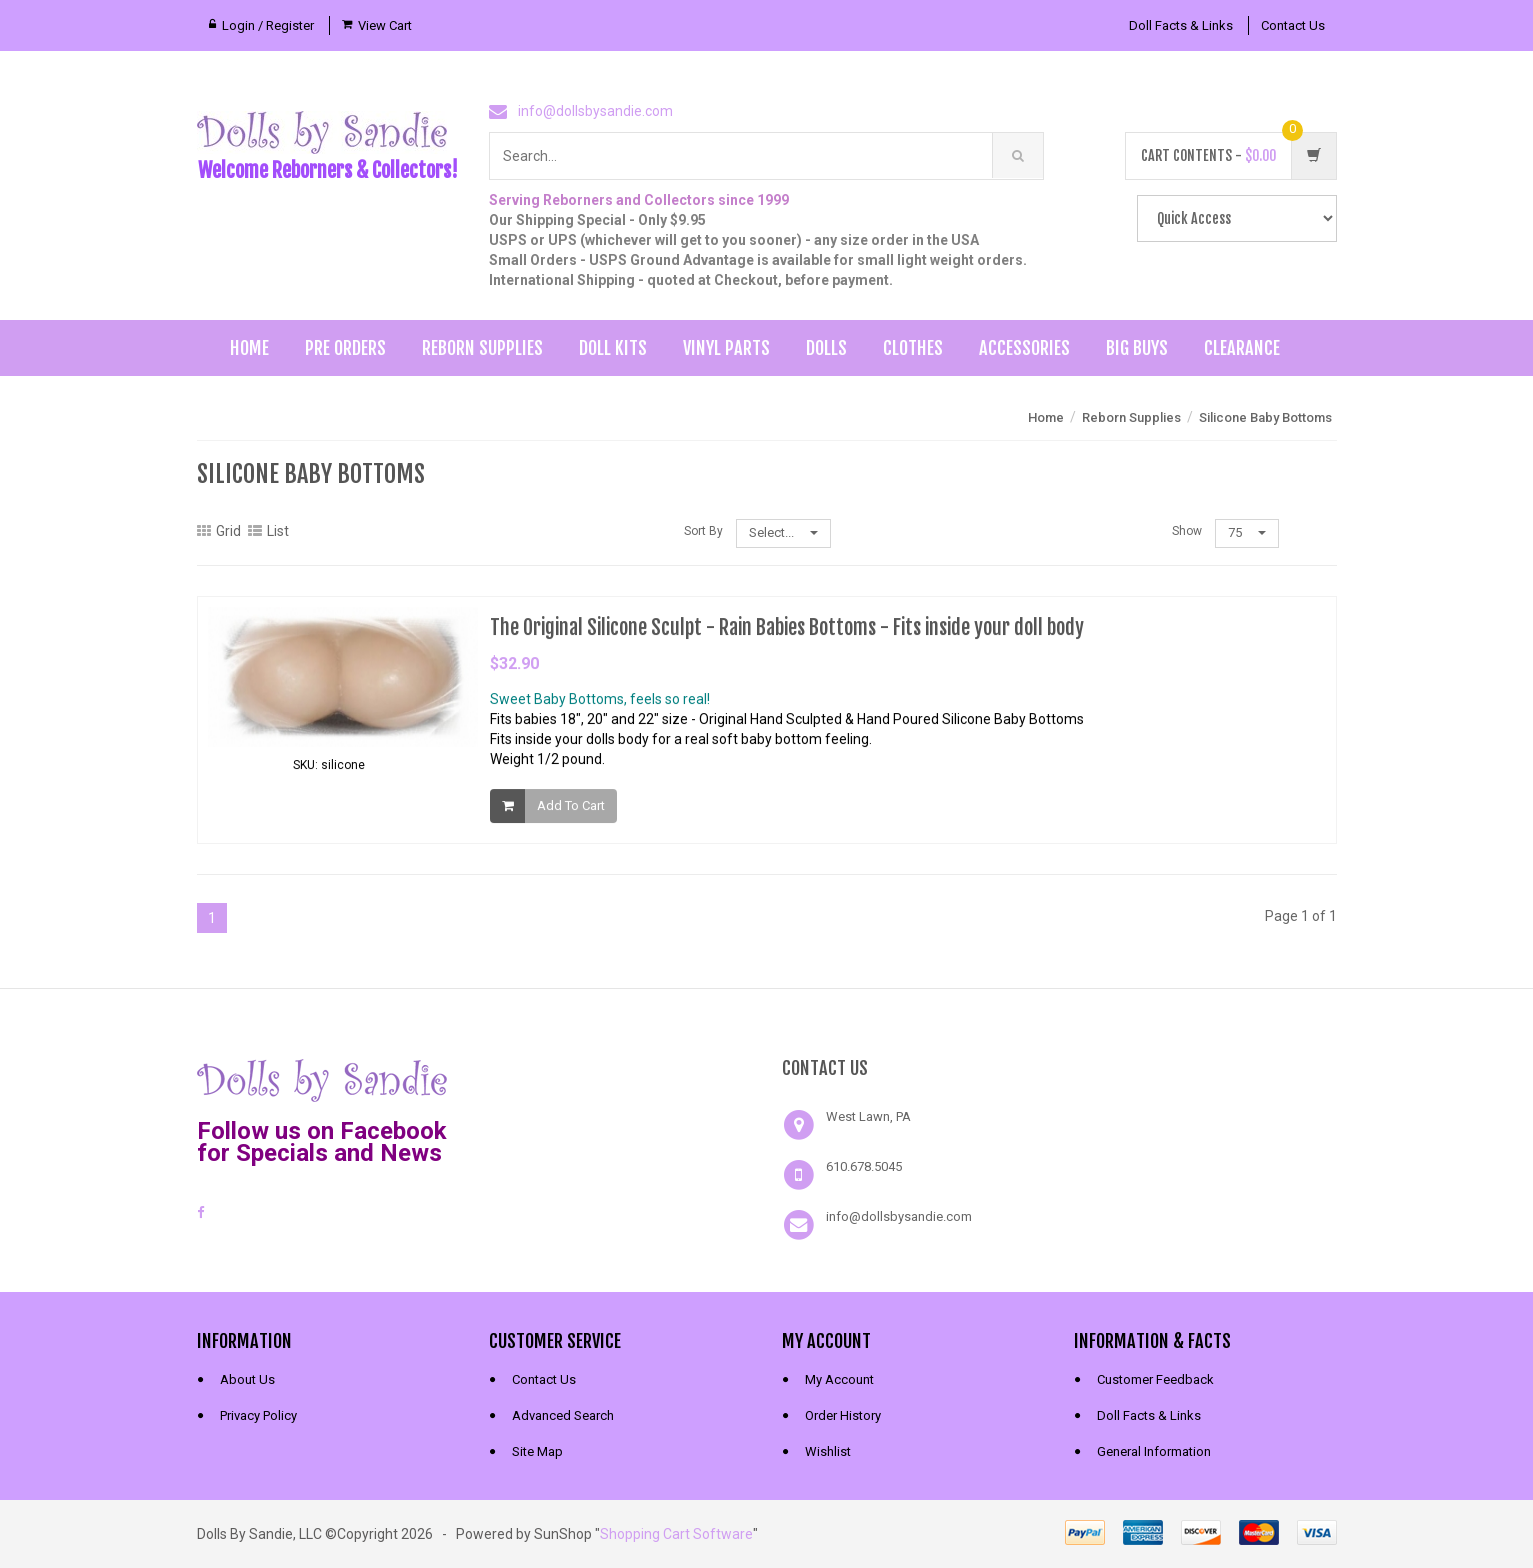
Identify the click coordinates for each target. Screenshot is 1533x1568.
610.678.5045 (864, 1166)
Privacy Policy (258, 1415)
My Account (839, 1379)
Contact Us (1293, 25)
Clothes (913, 348)
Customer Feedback (1155, 1379)
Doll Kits (613, 348)
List (268, 531)
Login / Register (268, 25)
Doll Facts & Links (1181, 25)
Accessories (1024, 348)
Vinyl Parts (726, 348)
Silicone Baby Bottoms (1265, 417)
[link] (620, 1078)
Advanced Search (563, 1415)
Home (249, 348)
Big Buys (1137, 348)
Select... (783, 532)
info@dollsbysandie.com (595, 111)
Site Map (537, 1451)
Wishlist (828, 1451)
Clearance (1242, 348)
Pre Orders (345, 348)
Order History (843, 1415)
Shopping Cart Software (676, 1534)
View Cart (385, 25)
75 (1247, 532)
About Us (247, 1379)
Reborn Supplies (482, 348)
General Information (1154, 1451)
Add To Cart (571, 805)
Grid (219, 531)
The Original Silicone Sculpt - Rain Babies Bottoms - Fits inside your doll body (787, 627)
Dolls (826, 348)
